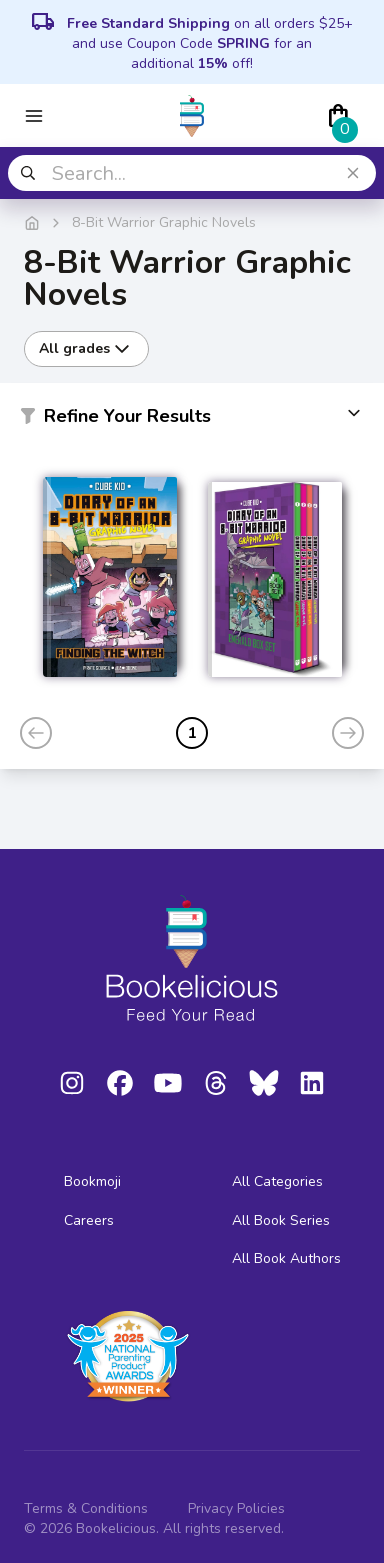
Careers (89, 1220)
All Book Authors (286, 1258)
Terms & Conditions (86, 1508)
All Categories (277, 1181)
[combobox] (192, 173)
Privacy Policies (236, 1508)
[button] (192, 420)
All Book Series (281, 1220)
